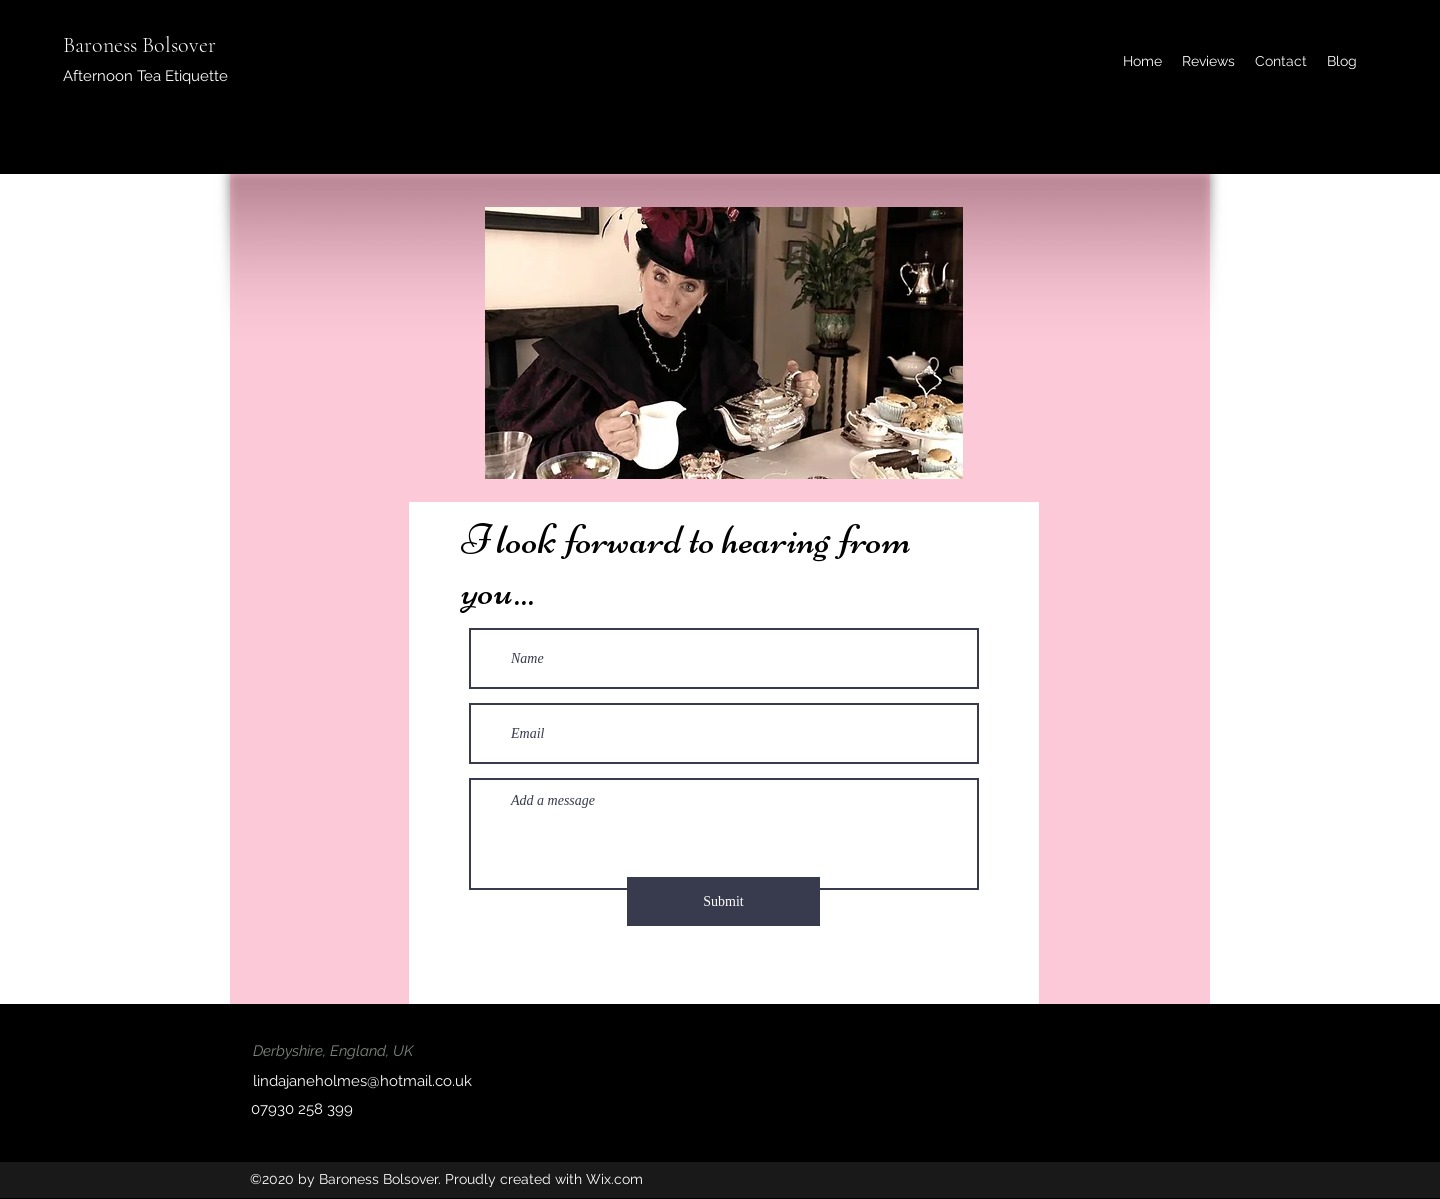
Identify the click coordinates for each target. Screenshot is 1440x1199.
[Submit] (723, 901)
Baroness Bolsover (139, 45)
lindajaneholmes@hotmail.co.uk (362, 1081)
